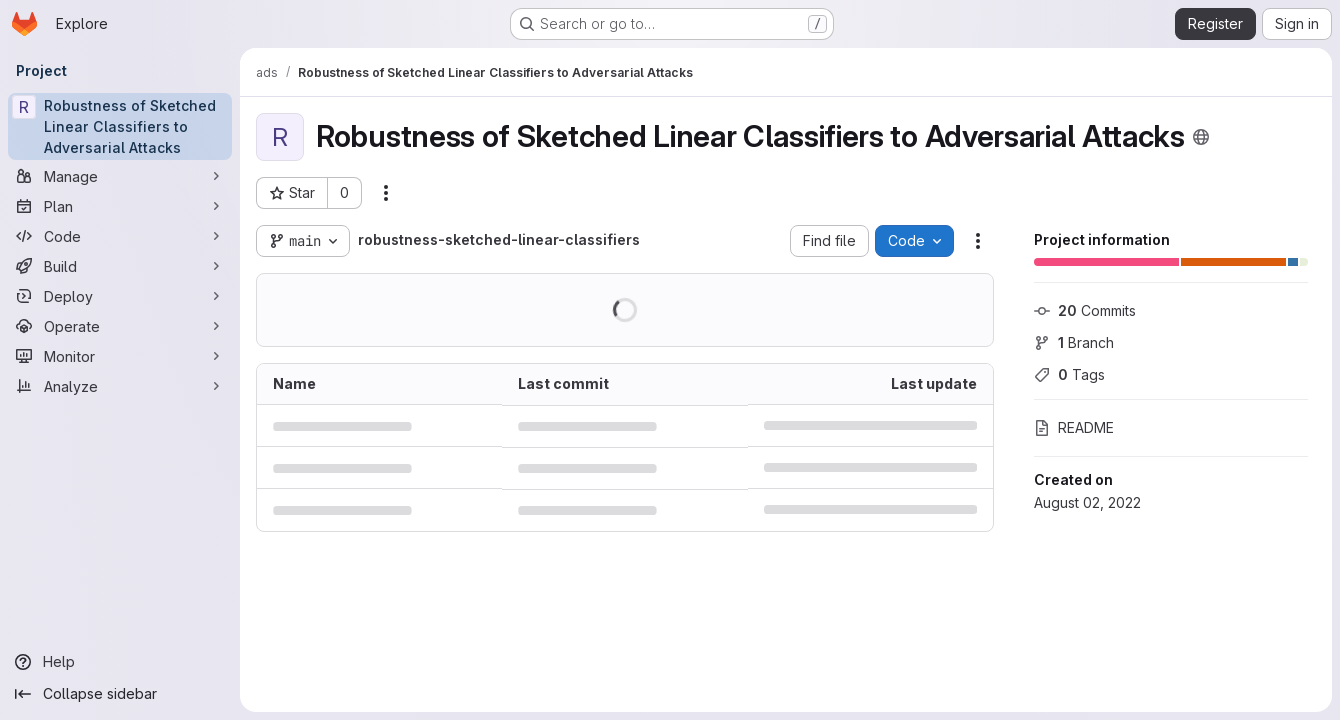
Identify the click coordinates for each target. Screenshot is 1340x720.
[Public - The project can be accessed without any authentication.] (1201, 137)
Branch (1074, 342)
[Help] (120, 662)
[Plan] (120, 206)
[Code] (120, 236)
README (1074, 427)
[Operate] (120, 326)
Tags (1069, 374)
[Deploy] (120, 296)
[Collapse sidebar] (120, 694)
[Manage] (120, 176)
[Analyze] (120, 386)
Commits (1085, 310)
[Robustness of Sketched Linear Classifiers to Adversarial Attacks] (120, 126)
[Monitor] (120, 356)
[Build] (120, 266)
